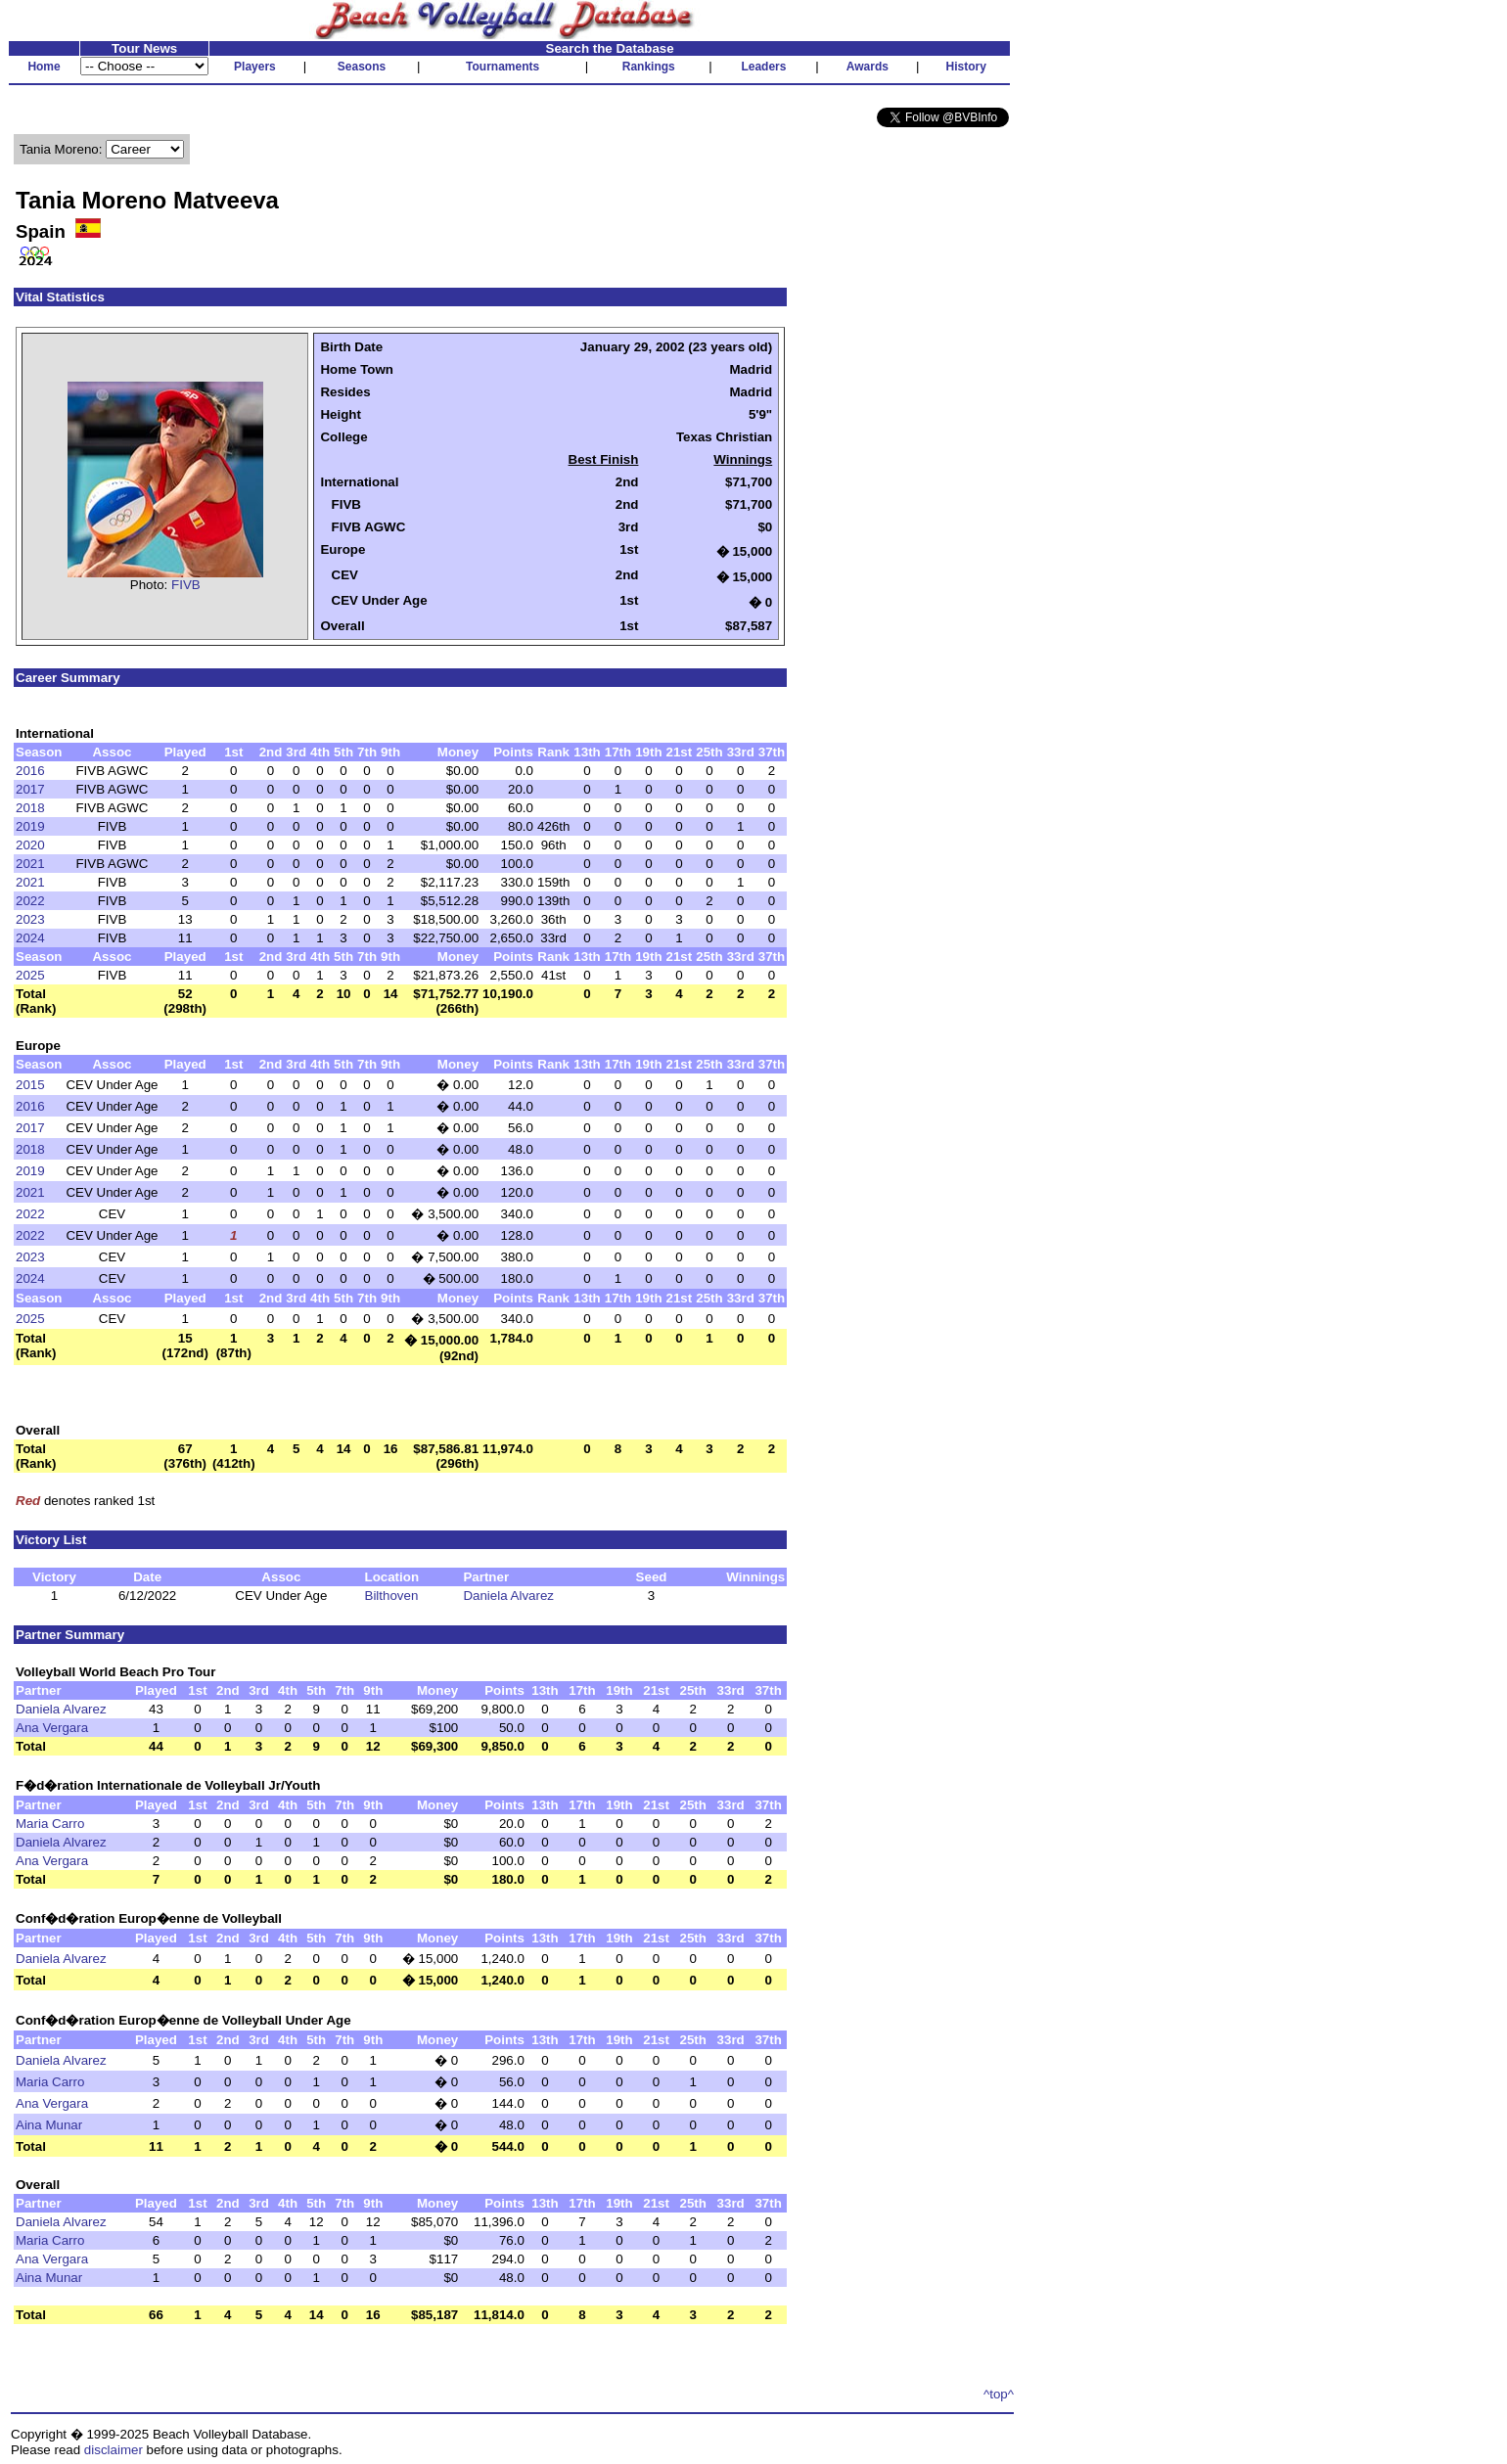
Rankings (648, 66)
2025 (30, 975)
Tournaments (502, 66)
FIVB (186, 584)
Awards (867, 66)
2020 (30, 845)
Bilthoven (392, 1595)
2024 (30, 938)
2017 (30, 789)
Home (43, 66)
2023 (30, 919)
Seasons (362, 66)
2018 (30, 807)
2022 (30, 900)
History (966, 66)
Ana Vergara (52, 1727)
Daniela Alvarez (508, 1595)
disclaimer (113, 2449)
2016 (30, 770)
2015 (30, 1084)
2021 (30, 863)
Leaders (763, 66)
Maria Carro (50, 1823)
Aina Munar (49, 2125)
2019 (30, 826)
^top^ (998, 2394)
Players (255, 66)
